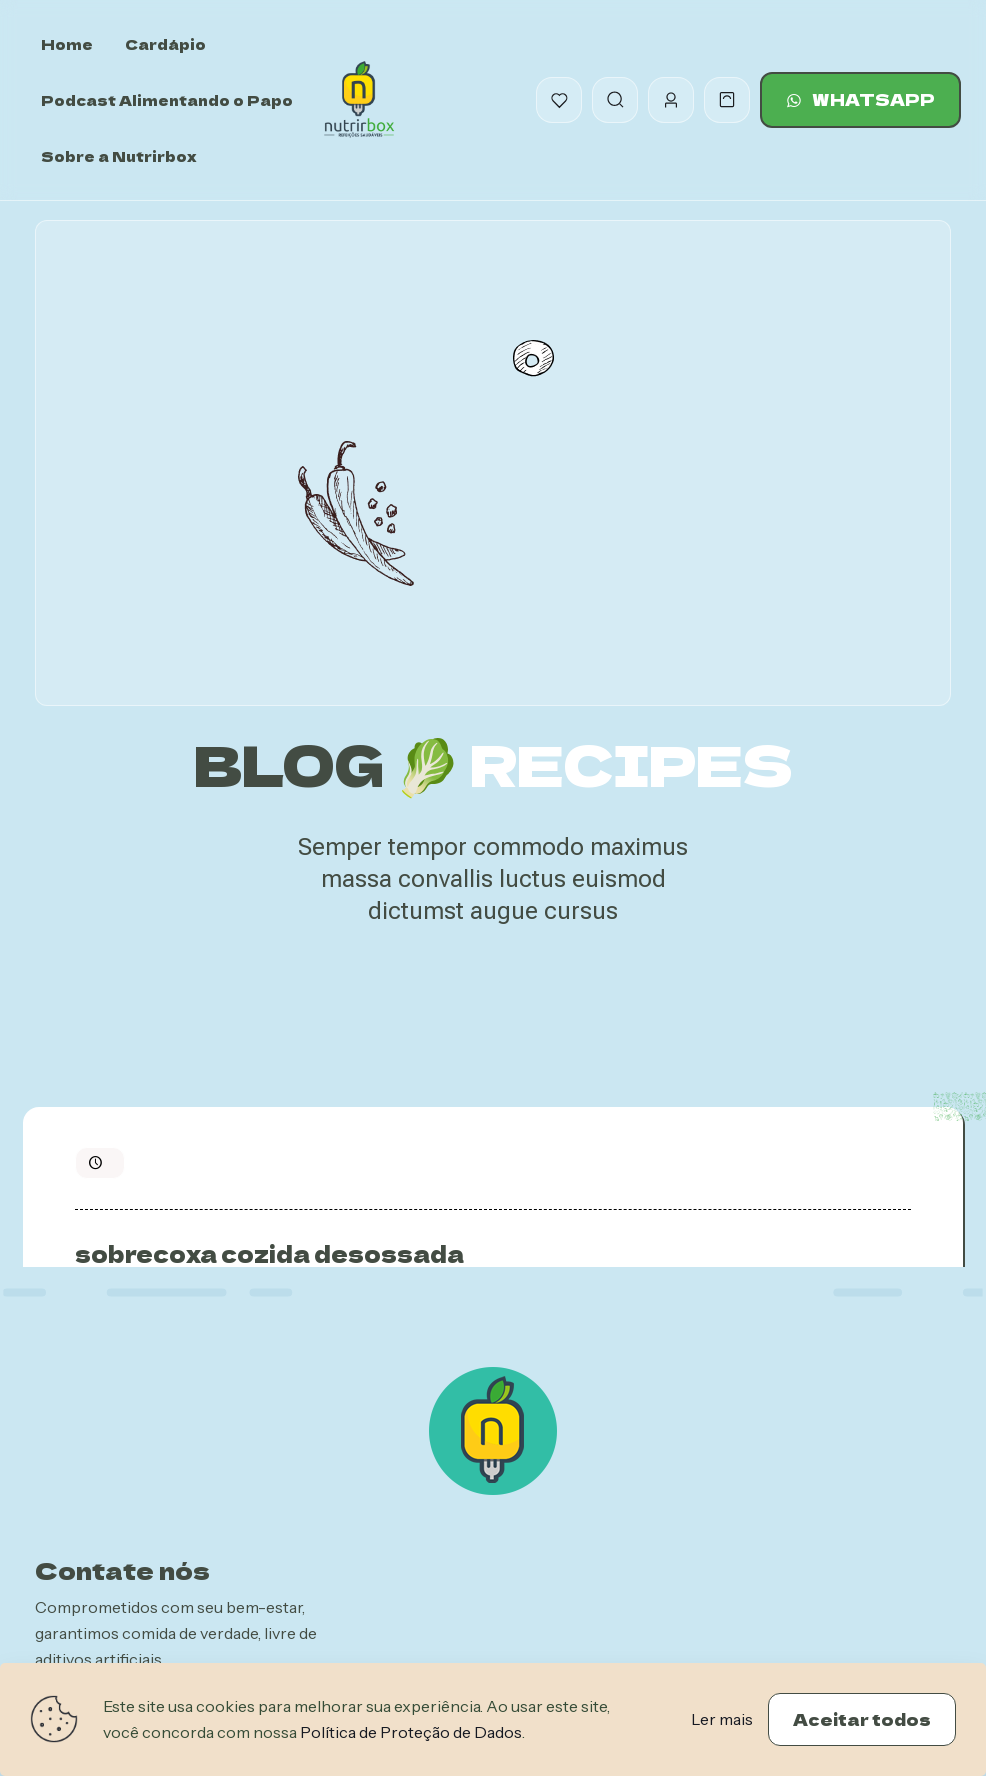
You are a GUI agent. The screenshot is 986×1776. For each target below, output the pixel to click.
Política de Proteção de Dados (411, 1732)
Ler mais (722, 1719)
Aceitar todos (862, 1719)
